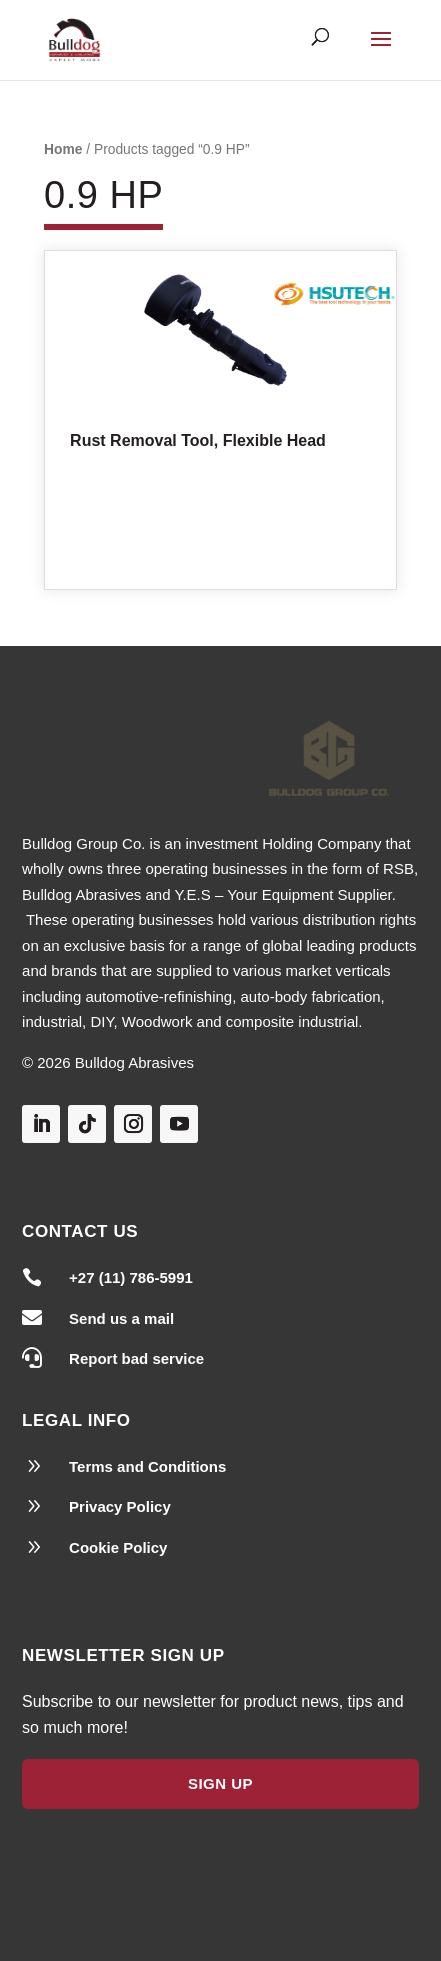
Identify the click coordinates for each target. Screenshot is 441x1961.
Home (63, 149)
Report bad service (136, 1358)
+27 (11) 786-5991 (131, 1277)
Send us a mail (121, 1318)
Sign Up (220, 1783)
